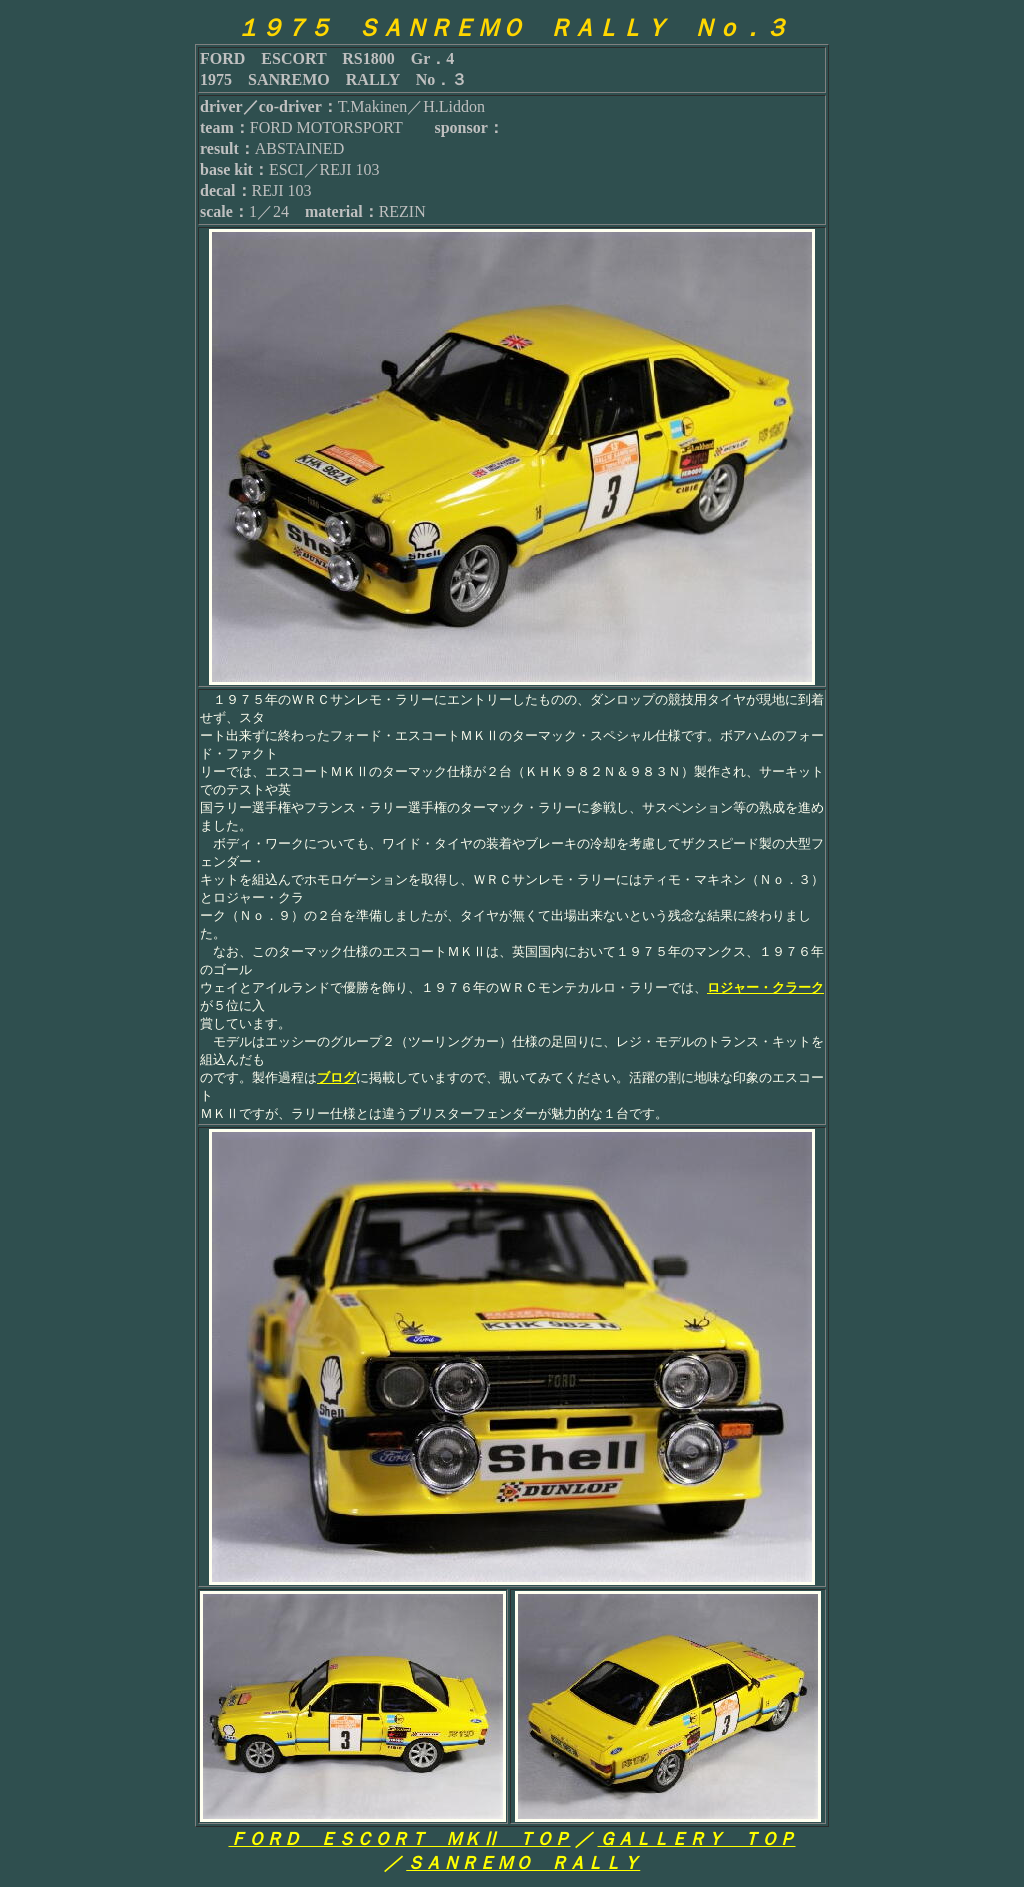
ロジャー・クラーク (765, 987)
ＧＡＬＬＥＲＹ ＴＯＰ (697, 1839)
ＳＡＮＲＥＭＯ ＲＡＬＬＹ (523, 1863)
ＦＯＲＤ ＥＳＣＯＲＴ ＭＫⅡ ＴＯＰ (400, 1839)
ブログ (336, 1077)
